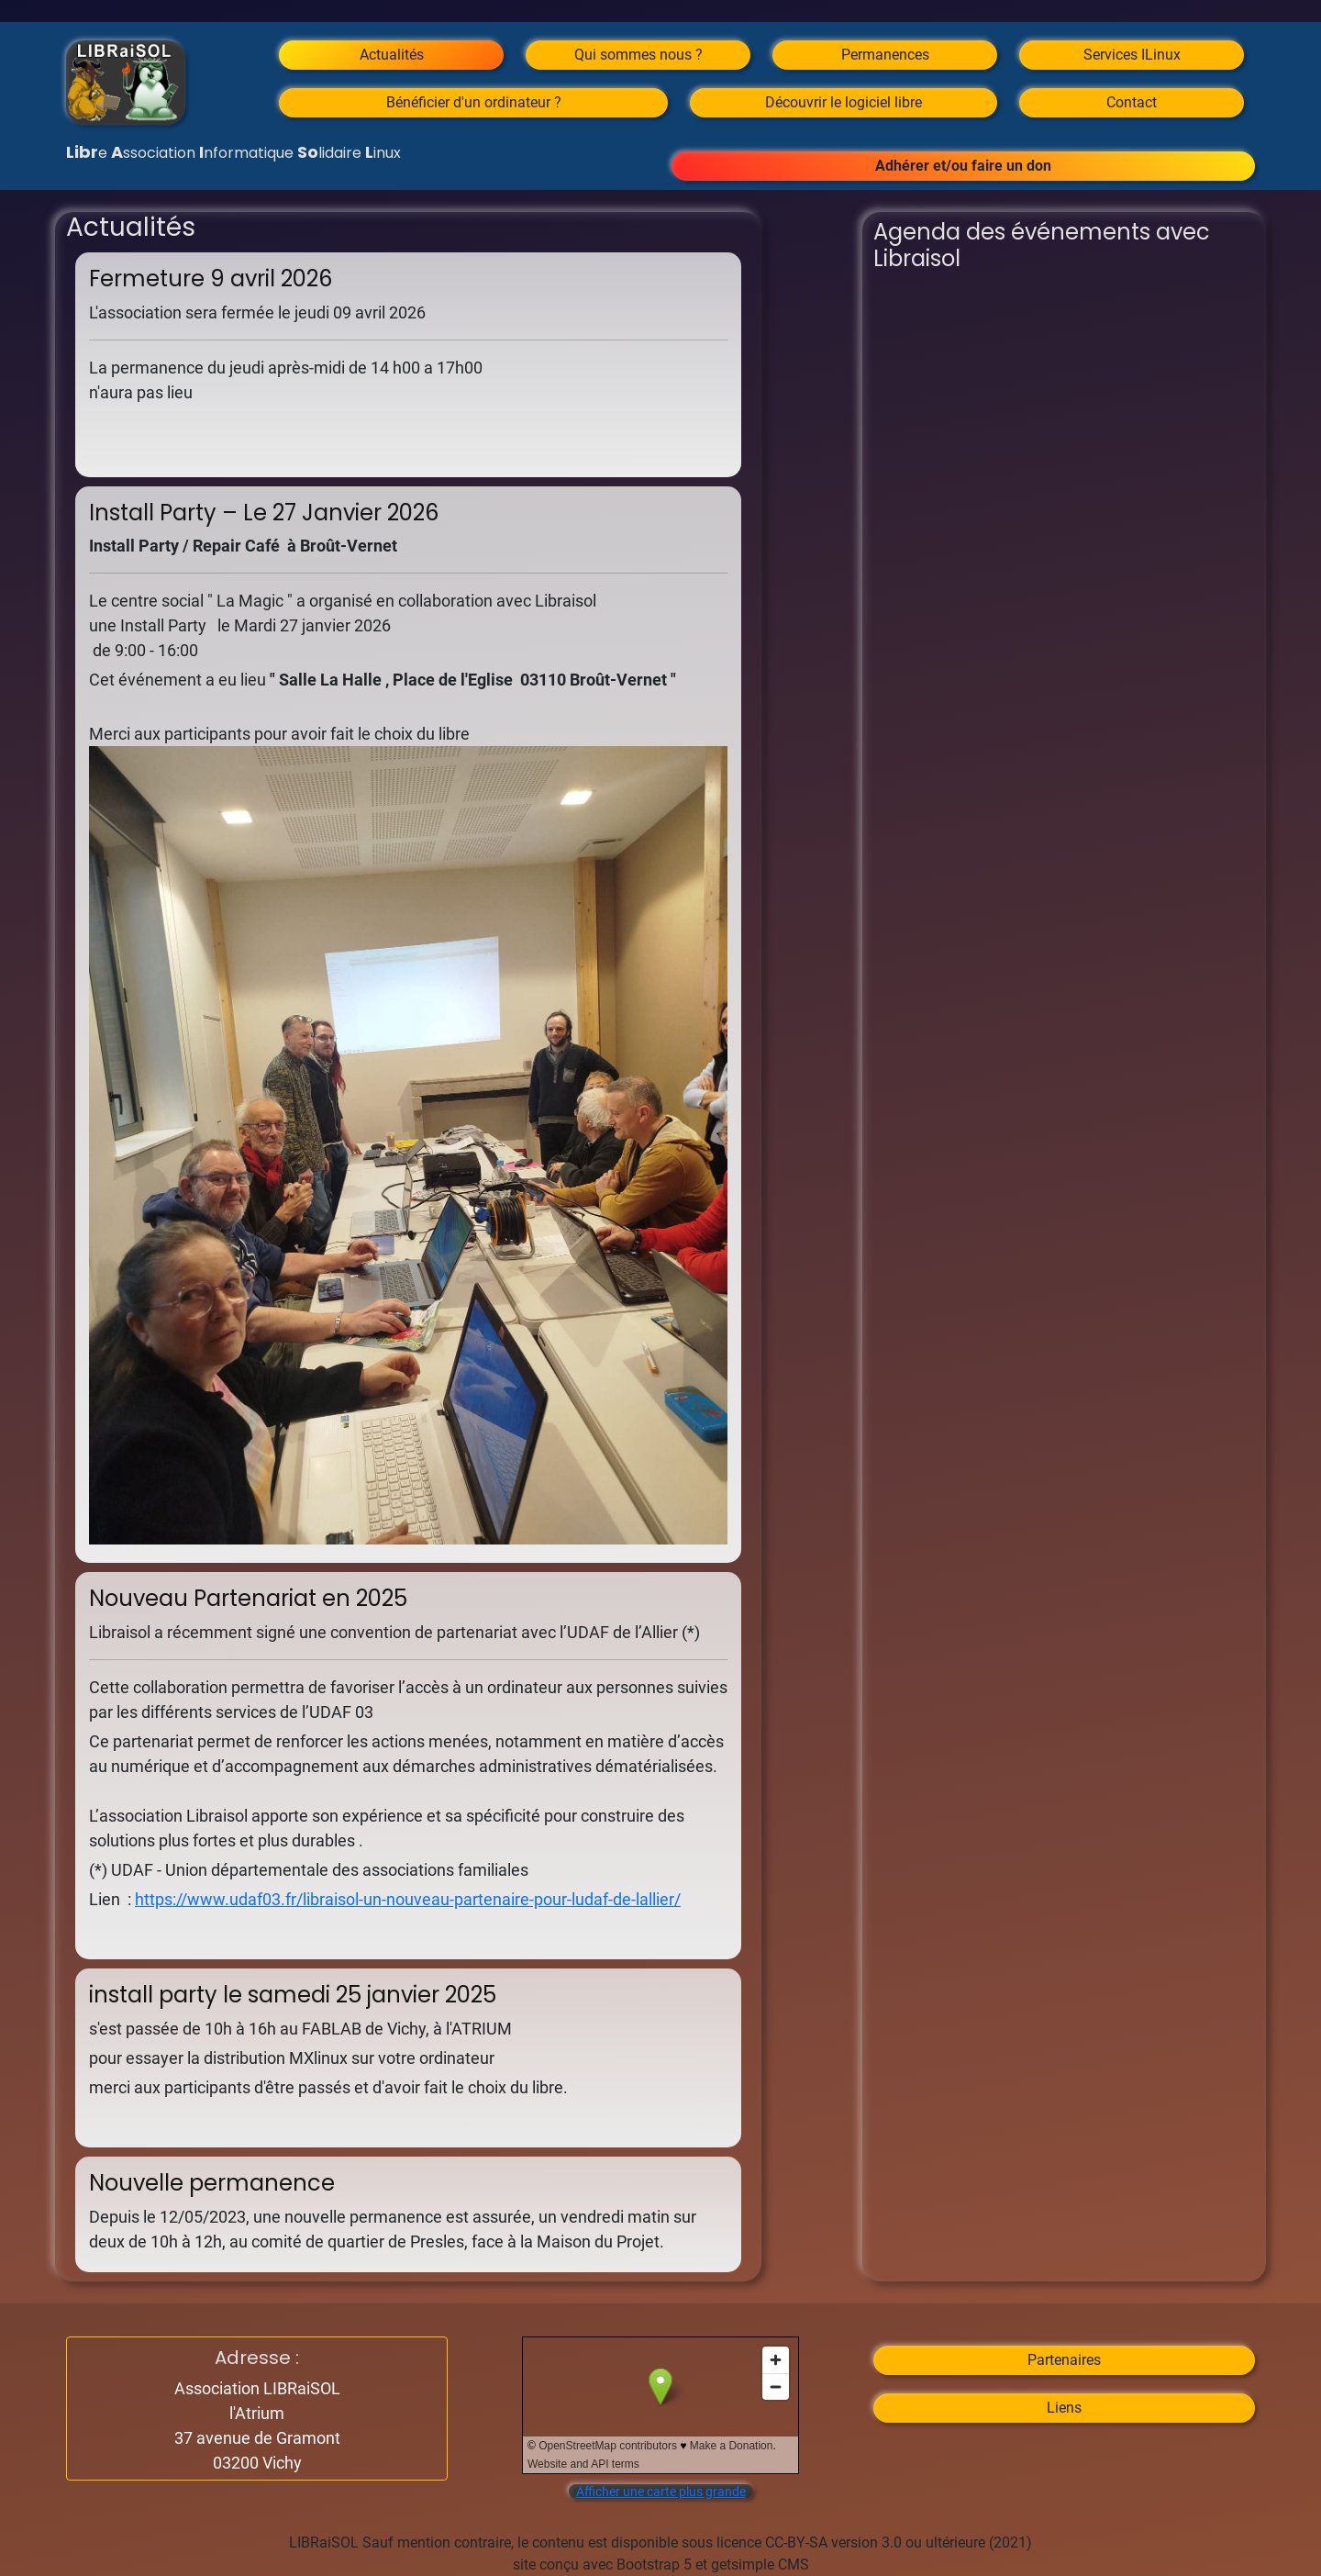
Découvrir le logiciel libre (843, 102)
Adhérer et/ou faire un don (963, 165)
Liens (1064, 2407)
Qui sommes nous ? (638, 54)
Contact (1131, 102)
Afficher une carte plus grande (661, 2491)
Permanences (885, 54)
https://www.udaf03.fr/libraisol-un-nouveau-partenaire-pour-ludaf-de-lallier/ (408, 1899)
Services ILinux (1132, 54)
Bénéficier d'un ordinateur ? (473, 102)
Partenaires (1064, 2360)
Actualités (392, 54)
